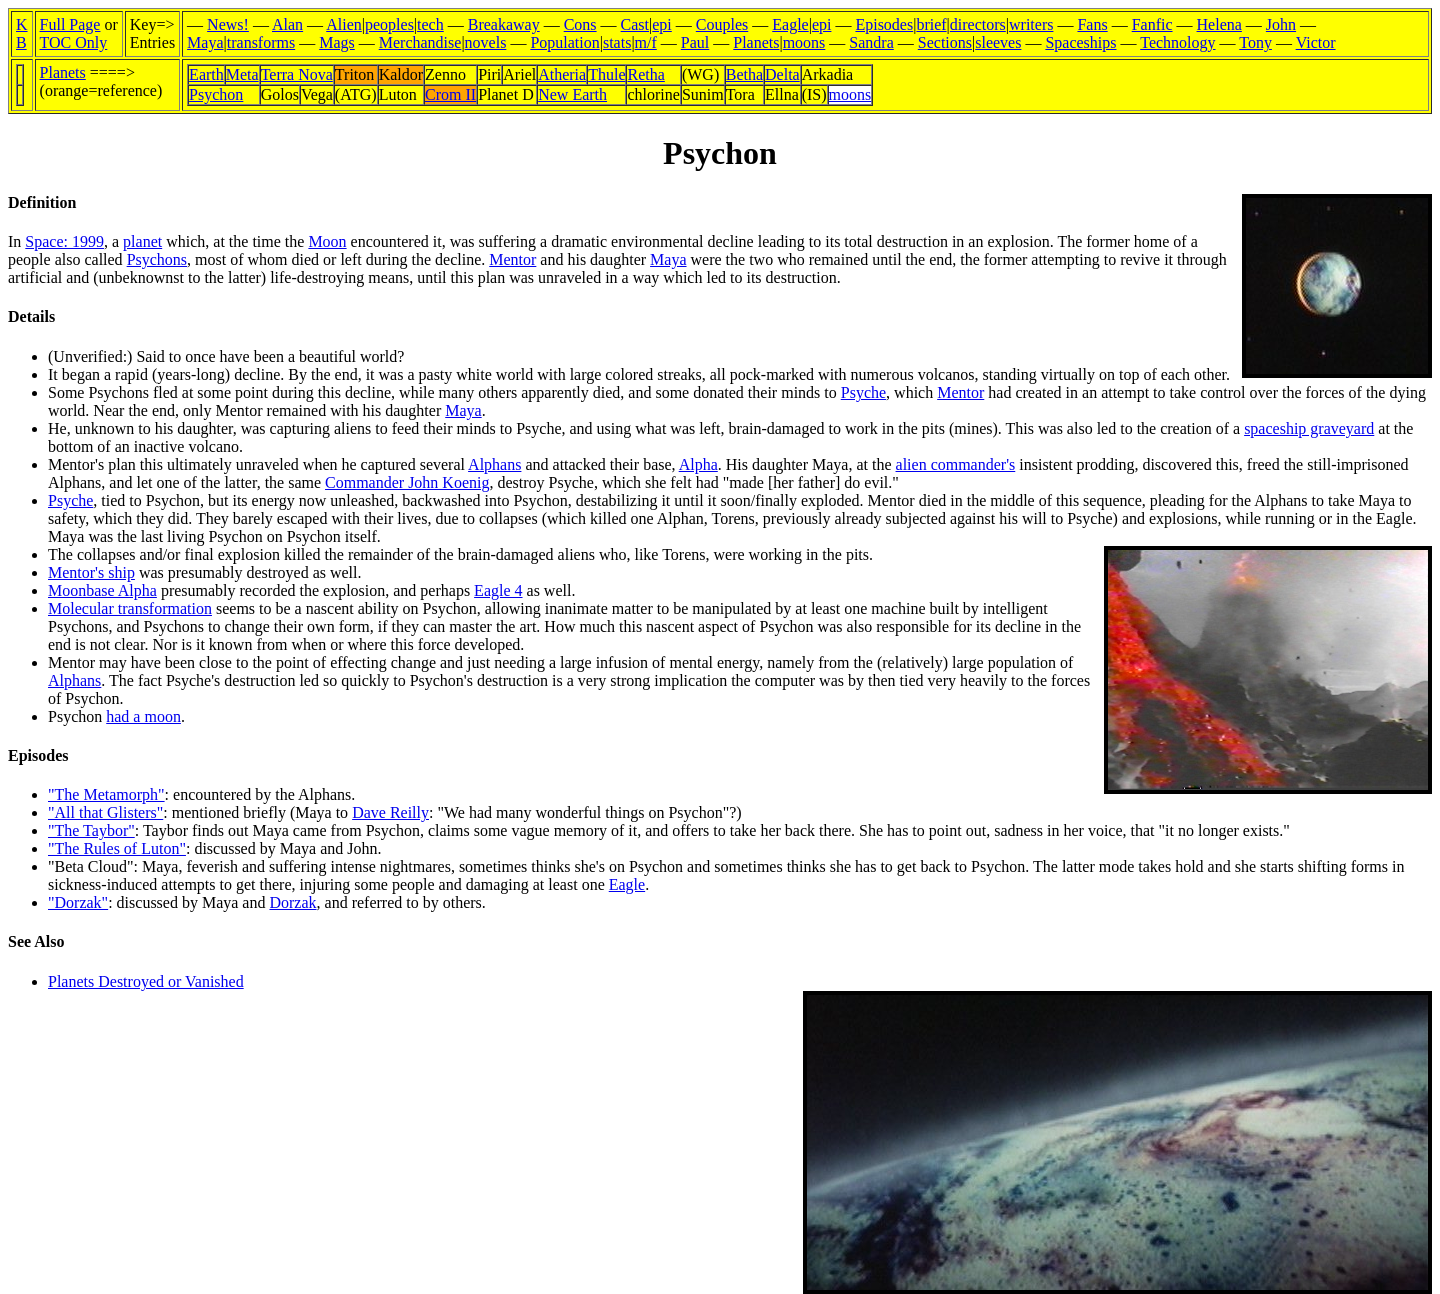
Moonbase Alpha (102, 590)
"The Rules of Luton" (117, 848)
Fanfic (1152, 24)
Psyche (863, 392)
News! (228, 24)
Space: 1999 (64, 241)
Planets (756, 42)
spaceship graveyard (1309, 428)
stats (617, 42)
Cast (635, 24)
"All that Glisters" (105, 812)
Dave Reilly (390, 812)
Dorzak (292, 902)
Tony (1255, 42)
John (1281, 24)
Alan (287, 24)
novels (486, 42)
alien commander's (956, 464)
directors (978, 24)
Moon (327, 241)
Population (564, 42)
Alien (344, 24)
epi (662, 24)
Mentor (512, 259)
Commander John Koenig (407, 482)
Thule (606, 74)
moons (804, 42)
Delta (782, 74)
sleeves (998, 42)
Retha (645, 74)
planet (142, 241)
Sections (945, 42)
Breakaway (504, 24)
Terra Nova (297, 74)
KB (22, 33)
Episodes (884, 24)
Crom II (450, 94)
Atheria (562, 74)
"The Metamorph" (106, 794)
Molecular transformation (130, 608)
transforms (261, 42)
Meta (242, 74)
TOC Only (74, 42)
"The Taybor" (91, 830)
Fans (1092, 24)
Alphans (494, 464)
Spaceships (1080, 42)
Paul (695, 42)
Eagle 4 (498, 590)
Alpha (698, 464)
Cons (580, 24)
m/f (646, 42)
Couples (722, 24)
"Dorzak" (78, 902)
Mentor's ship (91, 572)
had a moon (143, 716)
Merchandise (420, 42)
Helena (1219, 24)
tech (430, 24)
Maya (205, 42)
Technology (1177, 42)
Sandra (871, 42)
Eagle (790, 24)
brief (931, 24)
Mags (337, 42)
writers (1031, 24)
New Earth (572, 94)
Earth (206, 74)
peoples (389, 24)
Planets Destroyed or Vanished (146, 981)
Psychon (216, 94)
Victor (1316, 42)
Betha (744, 74)
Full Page (70, 24)
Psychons (157, 259)
